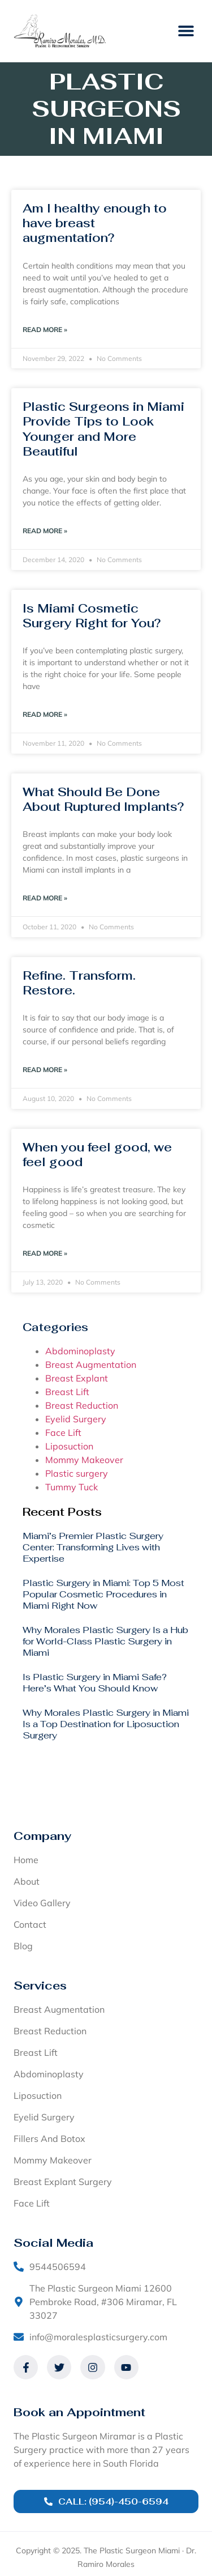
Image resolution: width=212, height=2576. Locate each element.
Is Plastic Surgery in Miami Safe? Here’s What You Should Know (95, 1682)
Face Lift (63, 1432)
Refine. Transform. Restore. (79, 983)
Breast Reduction (81, 1405)
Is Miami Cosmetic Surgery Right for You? (92, 616)
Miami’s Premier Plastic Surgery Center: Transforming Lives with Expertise (93, 1547)
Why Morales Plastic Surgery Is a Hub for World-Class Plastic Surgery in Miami (105, 1641)
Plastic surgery (76, 1473)
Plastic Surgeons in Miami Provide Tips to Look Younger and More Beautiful (103, 429)
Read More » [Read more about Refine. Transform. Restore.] (45, 1069)
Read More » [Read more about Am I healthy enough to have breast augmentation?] (45, 329)
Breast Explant (76, 1378)
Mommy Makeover (84, 1459)
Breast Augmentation (90, 1364)
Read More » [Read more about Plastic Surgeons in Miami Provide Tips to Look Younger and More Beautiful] (45, 530)
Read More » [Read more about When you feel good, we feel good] (45, 1253)
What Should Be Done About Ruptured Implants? (103, 799)
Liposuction (69, 1446)
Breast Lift (67, 1391)
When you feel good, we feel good (97, 1155)
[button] (185, 31)
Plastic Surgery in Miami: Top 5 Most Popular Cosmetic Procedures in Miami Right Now (103, 1594)
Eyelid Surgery (75, 1419)
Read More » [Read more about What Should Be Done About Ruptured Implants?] (45, 898)
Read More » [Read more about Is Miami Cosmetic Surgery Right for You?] (45, 714)
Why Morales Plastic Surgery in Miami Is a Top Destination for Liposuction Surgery (106, 1724)
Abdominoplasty (80, 1351)
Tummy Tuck (71, 1487)
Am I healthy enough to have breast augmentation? (95, 223)
